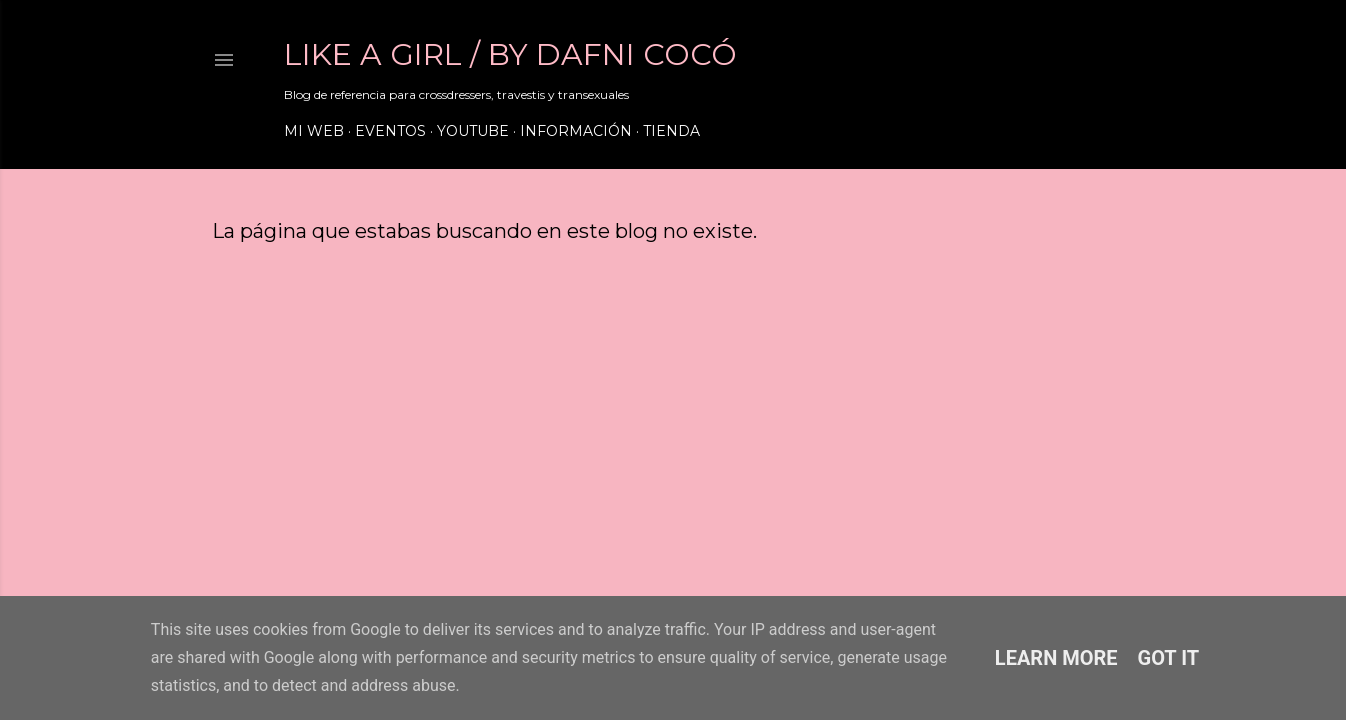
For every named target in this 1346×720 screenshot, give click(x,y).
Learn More (1056, 658)
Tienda (671, 131)
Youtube (473, 131)
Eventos (390, 131)
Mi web (314, 131)
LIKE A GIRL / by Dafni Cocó (510, 54)
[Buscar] (1103, 60)
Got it (1169, 658)
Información (576, 131)
